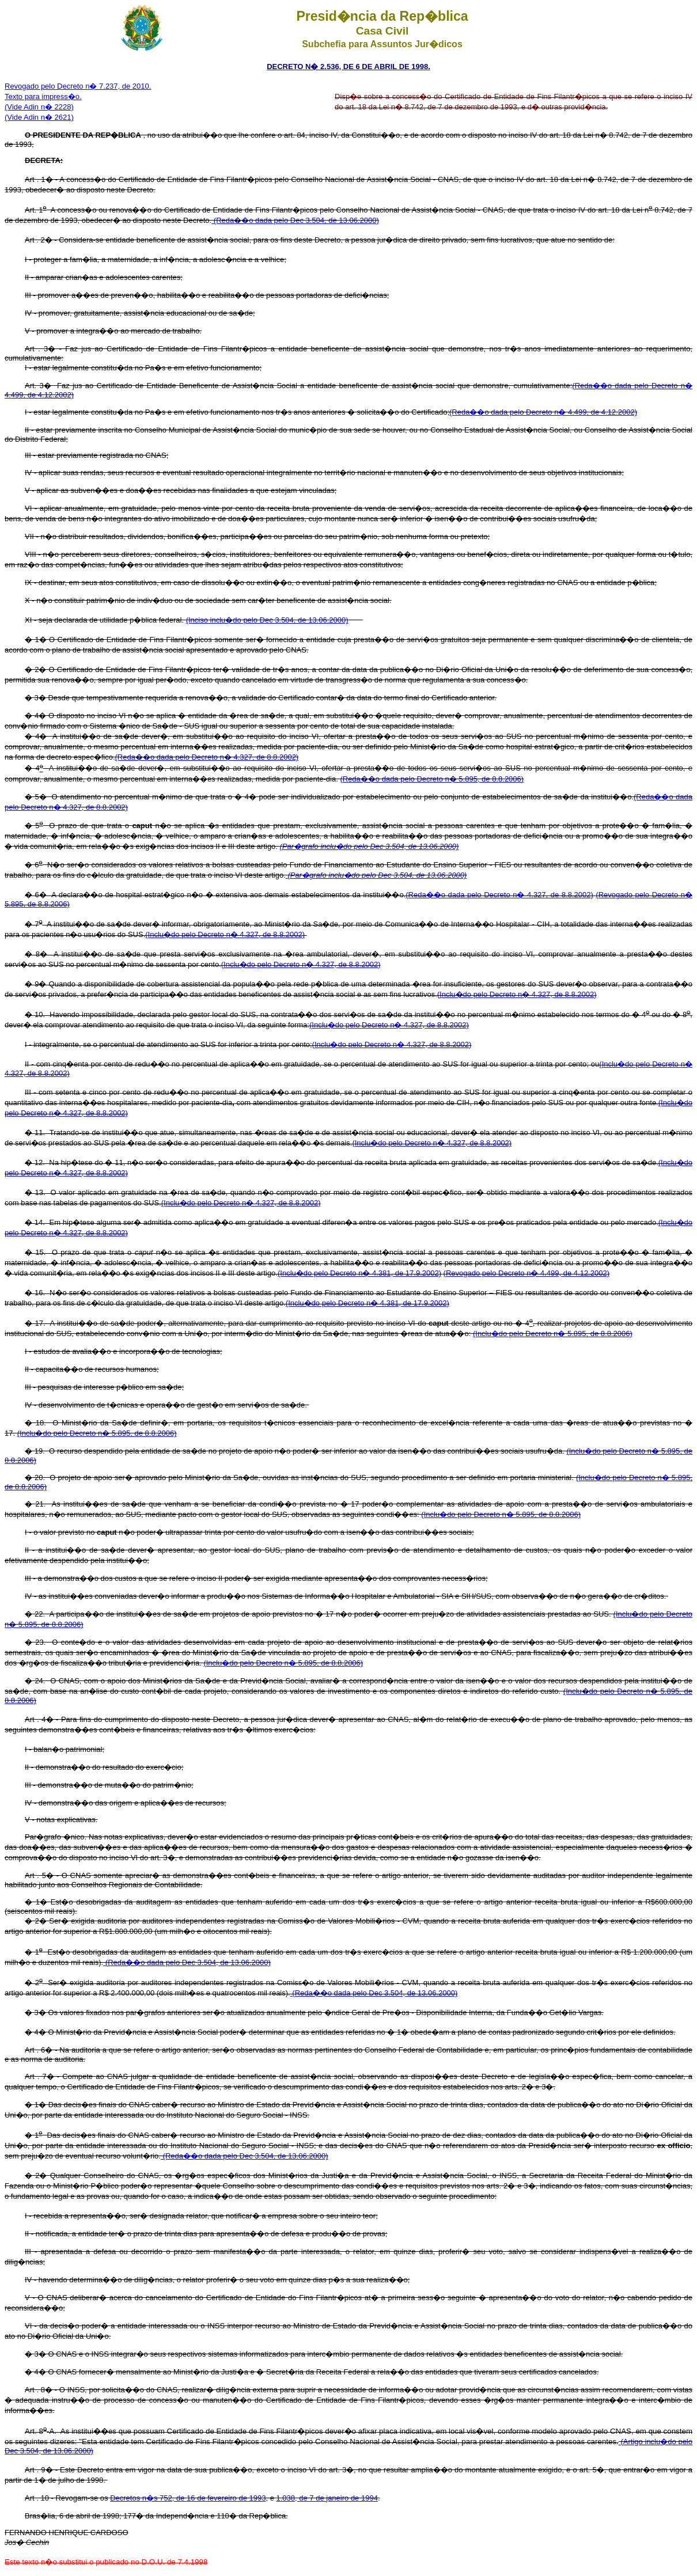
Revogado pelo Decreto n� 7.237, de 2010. (78, 86)
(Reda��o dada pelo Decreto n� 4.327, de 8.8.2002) (207, 757)
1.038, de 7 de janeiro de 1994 (327, 2498)
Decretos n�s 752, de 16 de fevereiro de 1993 (188, 2498)
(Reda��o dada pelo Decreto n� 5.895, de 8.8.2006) (432, 779)
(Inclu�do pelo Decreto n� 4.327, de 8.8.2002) (225, 934)
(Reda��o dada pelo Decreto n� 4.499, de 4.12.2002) (543, 412)
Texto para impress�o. (43, 96)
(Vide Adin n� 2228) (39, 107)
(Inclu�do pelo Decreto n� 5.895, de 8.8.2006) (552, 1333)
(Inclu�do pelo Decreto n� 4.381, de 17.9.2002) (359, 1273)
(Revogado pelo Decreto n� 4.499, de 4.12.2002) (526, 1273)
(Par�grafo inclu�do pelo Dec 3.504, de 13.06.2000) (369, 846)
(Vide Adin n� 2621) (39, 117)
